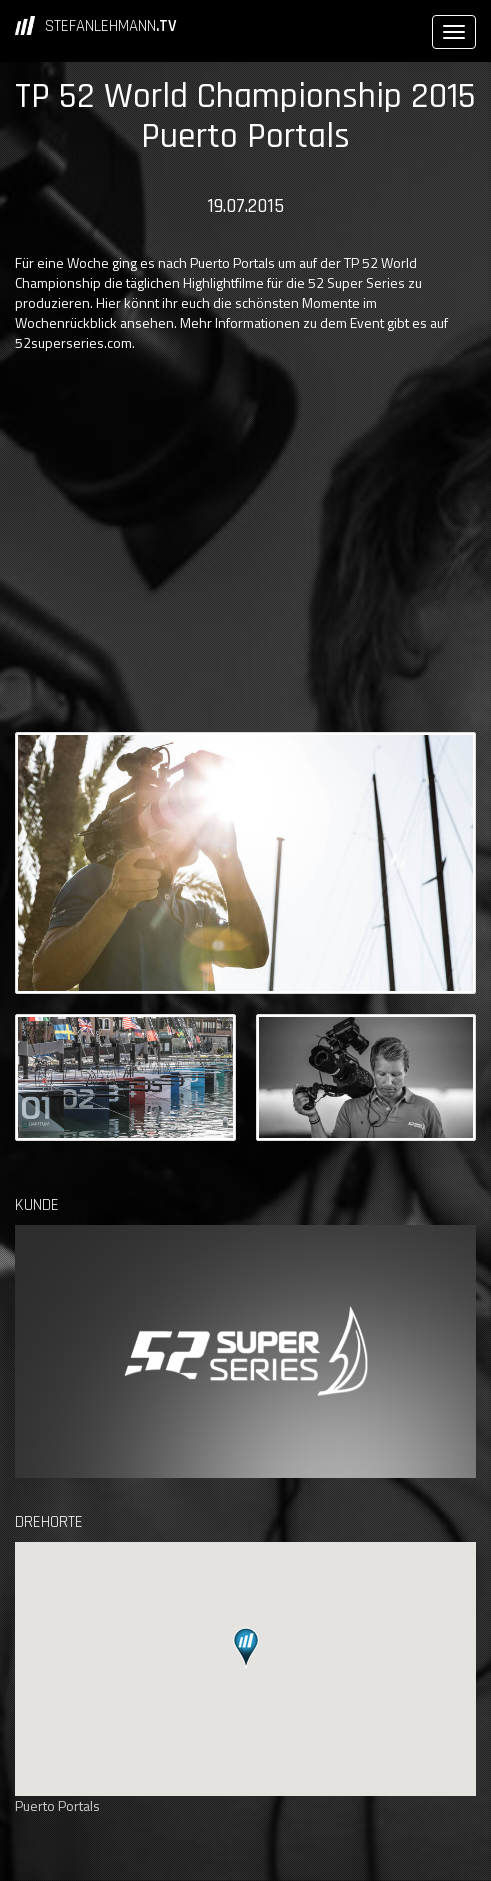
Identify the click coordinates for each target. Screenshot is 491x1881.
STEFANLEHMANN (111, 26)
